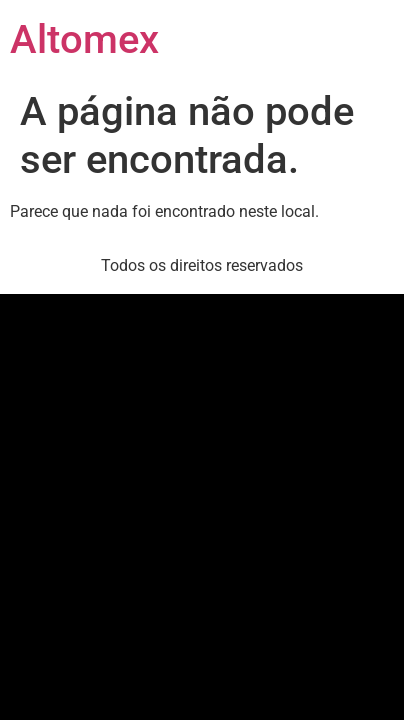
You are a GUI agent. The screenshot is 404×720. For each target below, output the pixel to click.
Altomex (84, 39)
